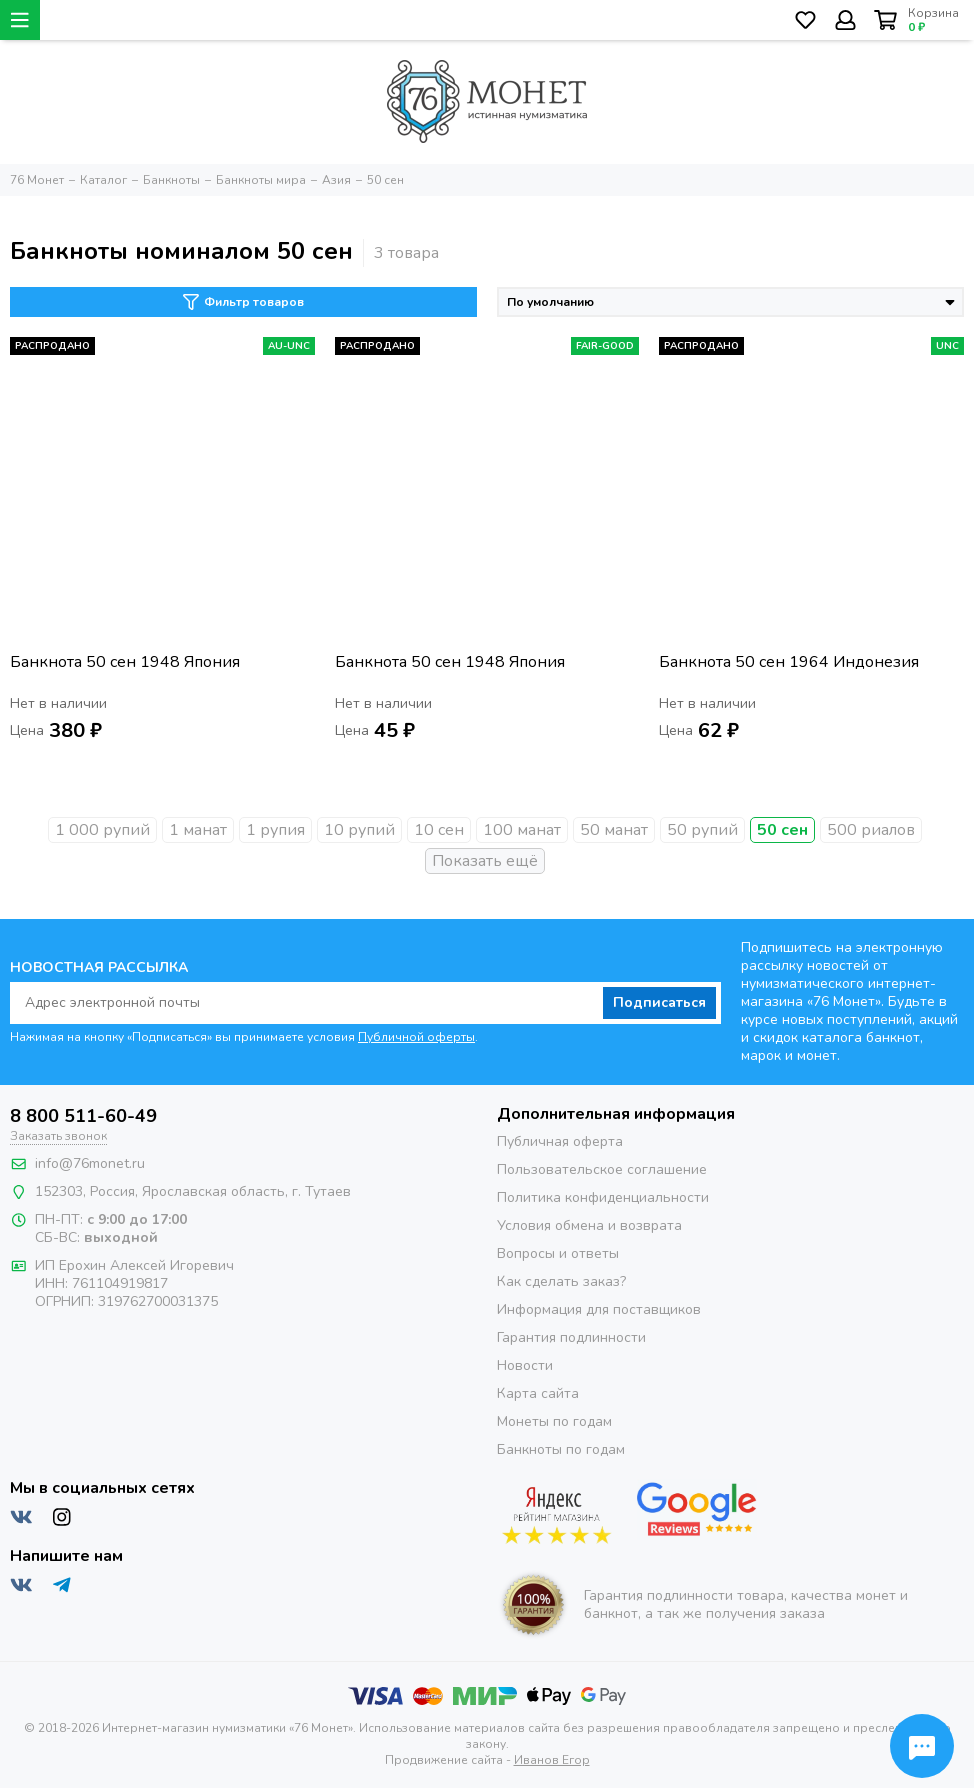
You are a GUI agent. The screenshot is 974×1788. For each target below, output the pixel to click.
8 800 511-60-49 (83, 1116)
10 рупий (359, 830)
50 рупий (702, 830)
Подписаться (659, 1002)
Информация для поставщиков (599, 1309)
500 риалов (871, 830)
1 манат (198, 830)
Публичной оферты (416, 1037)
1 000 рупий (102, 830)
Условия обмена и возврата (589, 1225)
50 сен (782, 830)
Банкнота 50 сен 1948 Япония (125, 662)
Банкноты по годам (561, 1449)
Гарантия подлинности (571, 1337)
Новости (525, 1365)
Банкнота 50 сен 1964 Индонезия (789, 662)
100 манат (522, 830)
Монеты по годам (554, 1421)
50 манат (614, 830)
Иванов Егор (552, 1760)
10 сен (439, 830)
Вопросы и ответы (558, 1253)
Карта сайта (538, 1393)
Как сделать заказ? (561, 1281)
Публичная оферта (560, 1141)
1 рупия (275, 830)
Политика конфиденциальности (603, 1197)
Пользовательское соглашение (602, 1169)
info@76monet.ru (90, 1163)
